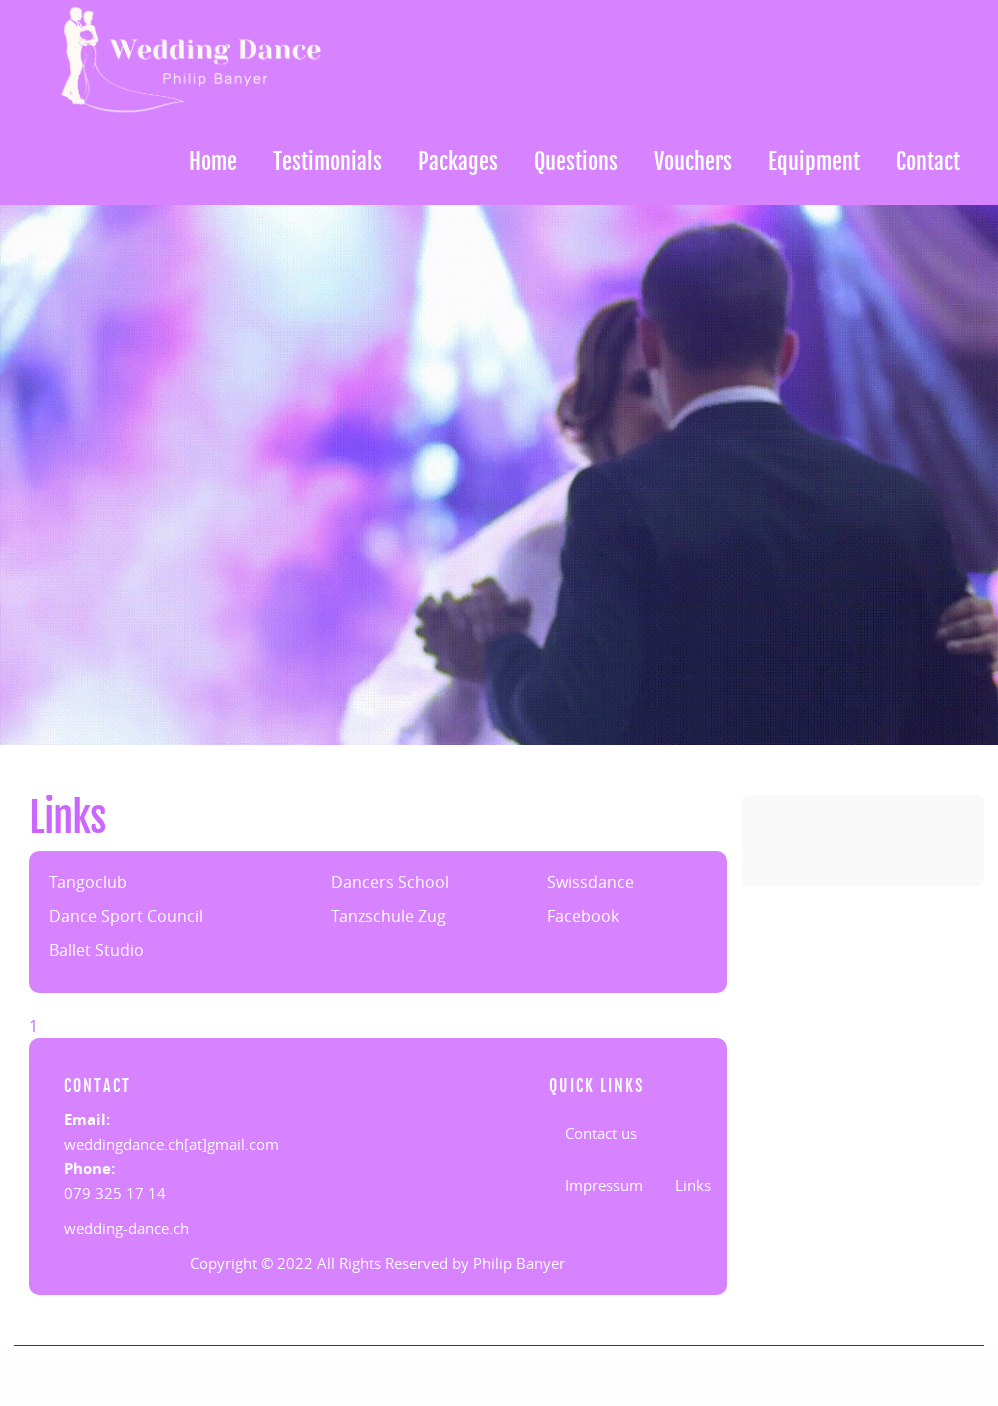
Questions (576, 161)
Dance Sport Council (126, 916)
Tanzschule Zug (388, 916)
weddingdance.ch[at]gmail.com (171, 1144)
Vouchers (693, 161)
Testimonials (327, 161)
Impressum (604, 1185)
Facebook (583, 916)
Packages (458, 161)
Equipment (814, 161)
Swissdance (590, 882)
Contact (928, 161)
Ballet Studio (96, 950)
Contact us (601, 1133)
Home (213, 161)
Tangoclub (88, 882)
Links (693, 1185)
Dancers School (390, 882)
